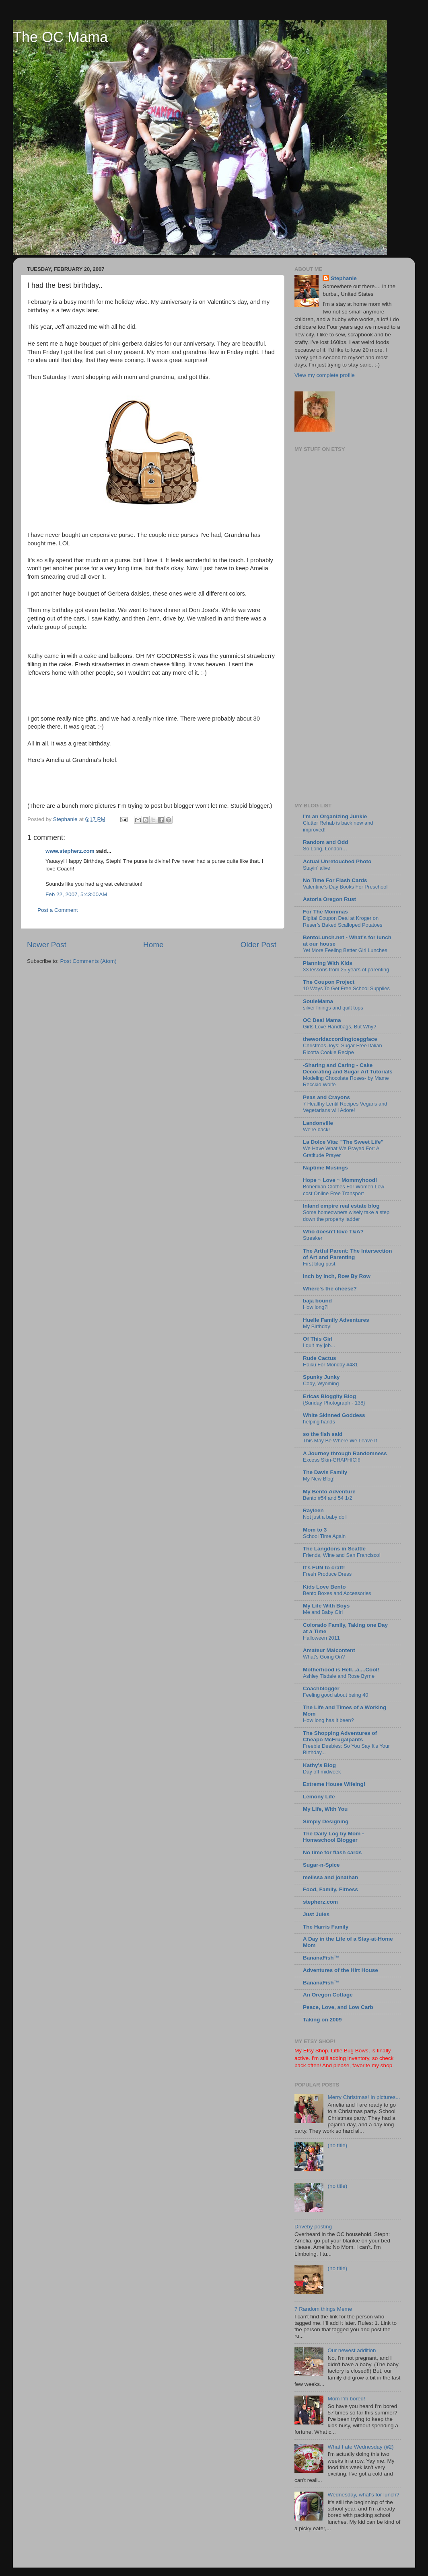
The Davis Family (325, 1472)
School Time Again (324, 1536)
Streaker (312, 1238)
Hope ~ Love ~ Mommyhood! (340, 1180)
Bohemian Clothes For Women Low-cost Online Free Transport (344, 1190)
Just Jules (316, 1914)
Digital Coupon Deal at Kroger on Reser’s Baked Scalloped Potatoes (343, 921)
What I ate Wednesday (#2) (360, 2447)
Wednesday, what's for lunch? (363, 2495)
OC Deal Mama (322, 1020)
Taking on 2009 (322, 2020)
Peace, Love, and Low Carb (338, 2007)
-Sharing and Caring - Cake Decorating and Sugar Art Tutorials (348, 1068)
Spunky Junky (321, 1377)
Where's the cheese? (330, 1289)
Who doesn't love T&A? (333, 1232)
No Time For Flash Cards (335, 880)
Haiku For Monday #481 (330, 1365)
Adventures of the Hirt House (340, 1970)
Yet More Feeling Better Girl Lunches (345, 950)
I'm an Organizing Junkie (335, 816)
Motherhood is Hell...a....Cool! (341, 1670)
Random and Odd (325, 842)
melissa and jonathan (330, 1877)
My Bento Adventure (329, 1492)
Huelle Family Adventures (336, 1320)
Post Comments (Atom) (88, 961)
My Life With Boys (326, 1606)
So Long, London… (325, 849)
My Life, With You (325, 1809)
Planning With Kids (327, 963)
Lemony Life (319, 1797)
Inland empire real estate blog (341, 1206)
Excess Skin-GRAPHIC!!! (331, 1460)
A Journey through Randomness (345, 1453)
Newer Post (46, 944)
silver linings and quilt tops (333, 1008)
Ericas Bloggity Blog (329, 1396)
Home (153, 944)
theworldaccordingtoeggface (340, 1039)
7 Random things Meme (323, 2309)
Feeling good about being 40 (335, 1695)
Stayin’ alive (316, 868)
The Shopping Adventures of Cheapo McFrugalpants (340, 1736)
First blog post (319, 1264)
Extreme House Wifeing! (334, 1784)
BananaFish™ (321, 1958)
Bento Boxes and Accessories (337, 1593)
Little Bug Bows (349, 2051)
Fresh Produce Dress (327, 1574)
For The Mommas (325, 912)
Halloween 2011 (321, 1638)
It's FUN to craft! (324, 1567)
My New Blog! (319, 1479)
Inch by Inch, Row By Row (336, 1276)
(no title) (337, 2145)
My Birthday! (317, 1326)
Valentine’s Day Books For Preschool (345, 887)
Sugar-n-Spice (321, 1865)
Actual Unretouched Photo (337, 861)
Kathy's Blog (319, 1765)
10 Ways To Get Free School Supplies (346, 988)
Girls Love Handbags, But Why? (339, 1027)
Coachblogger (321, 1688)
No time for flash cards (332, 1852)
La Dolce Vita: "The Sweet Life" (343, 1142)
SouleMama (318, 1001)
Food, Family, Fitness (330, 1889)
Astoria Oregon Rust (329, 899)
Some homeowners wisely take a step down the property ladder (346, 1215)
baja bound (317, 1301)
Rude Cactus (319, 1358)
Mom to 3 (315, 1530)
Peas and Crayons (326, 1097)
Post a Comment (57, 910)
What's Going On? (324, 1657)
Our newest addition (351, 2350)
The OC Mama (60, 37)
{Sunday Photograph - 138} (334, 1403)
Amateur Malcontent (329, 1650)
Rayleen (313, 1510)
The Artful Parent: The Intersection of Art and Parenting (347, 1254)
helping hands (319, 1422)
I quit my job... (319, 1345)
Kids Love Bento (324, 1587)
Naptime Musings (325, 1168)
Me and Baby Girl (323, 1612)
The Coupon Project (328, 982)
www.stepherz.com (70, 851)
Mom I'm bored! (346, 2399)
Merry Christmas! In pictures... (363, 2097)
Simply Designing (325, 1821)
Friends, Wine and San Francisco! (342, 1555)
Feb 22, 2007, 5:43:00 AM (76, 894)
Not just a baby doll (325, 1517)
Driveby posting (313, 2227)
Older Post (258, 944)
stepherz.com (320, 1902)
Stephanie (344, 278)
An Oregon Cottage (328, 1995)
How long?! (316, 1307)
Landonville (318, 1123)
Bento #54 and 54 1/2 (327, 1498)
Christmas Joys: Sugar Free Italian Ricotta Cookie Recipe (342, 1048)
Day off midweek (322, 1772)
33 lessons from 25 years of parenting (346, 970)
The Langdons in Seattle (334, 1549)
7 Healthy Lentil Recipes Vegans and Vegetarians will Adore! (345, 1107)
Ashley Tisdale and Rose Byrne (338, 1676)
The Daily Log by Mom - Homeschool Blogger (333, 1837)
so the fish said (322, 1434)
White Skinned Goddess (334, 1415)
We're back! (316, 1129)
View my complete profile (324, 375)
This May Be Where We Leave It (340, 1440)
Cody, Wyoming (321, 1383)
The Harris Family (325, 1927)
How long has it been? (328, 1720)
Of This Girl (318, 1339)
